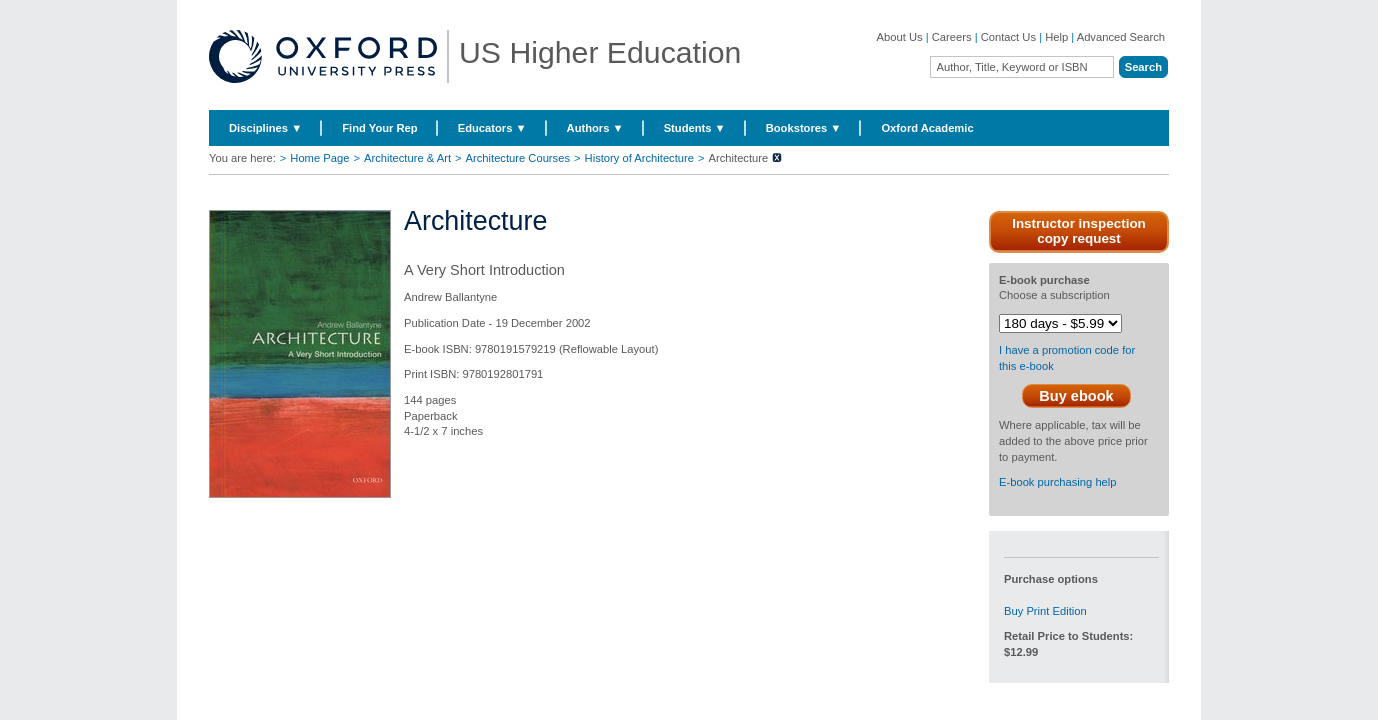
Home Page (319, 158)
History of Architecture (639, 158)
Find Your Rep (379, 128)
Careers (952, 37)
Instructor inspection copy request (1079, 231)
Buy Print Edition (1045, 611)
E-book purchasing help (1058, 482)
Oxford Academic (927, 128)
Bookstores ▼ (804, 128)
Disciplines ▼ (265, 128)
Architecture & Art (407, 158)
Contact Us (1008, 37)
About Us (900, 37)
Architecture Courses (518, 158)
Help (1056, 37)
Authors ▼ (595, 128)
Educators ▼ (492, 128)
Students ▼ (695, 128)
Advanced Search (1121, 37)
